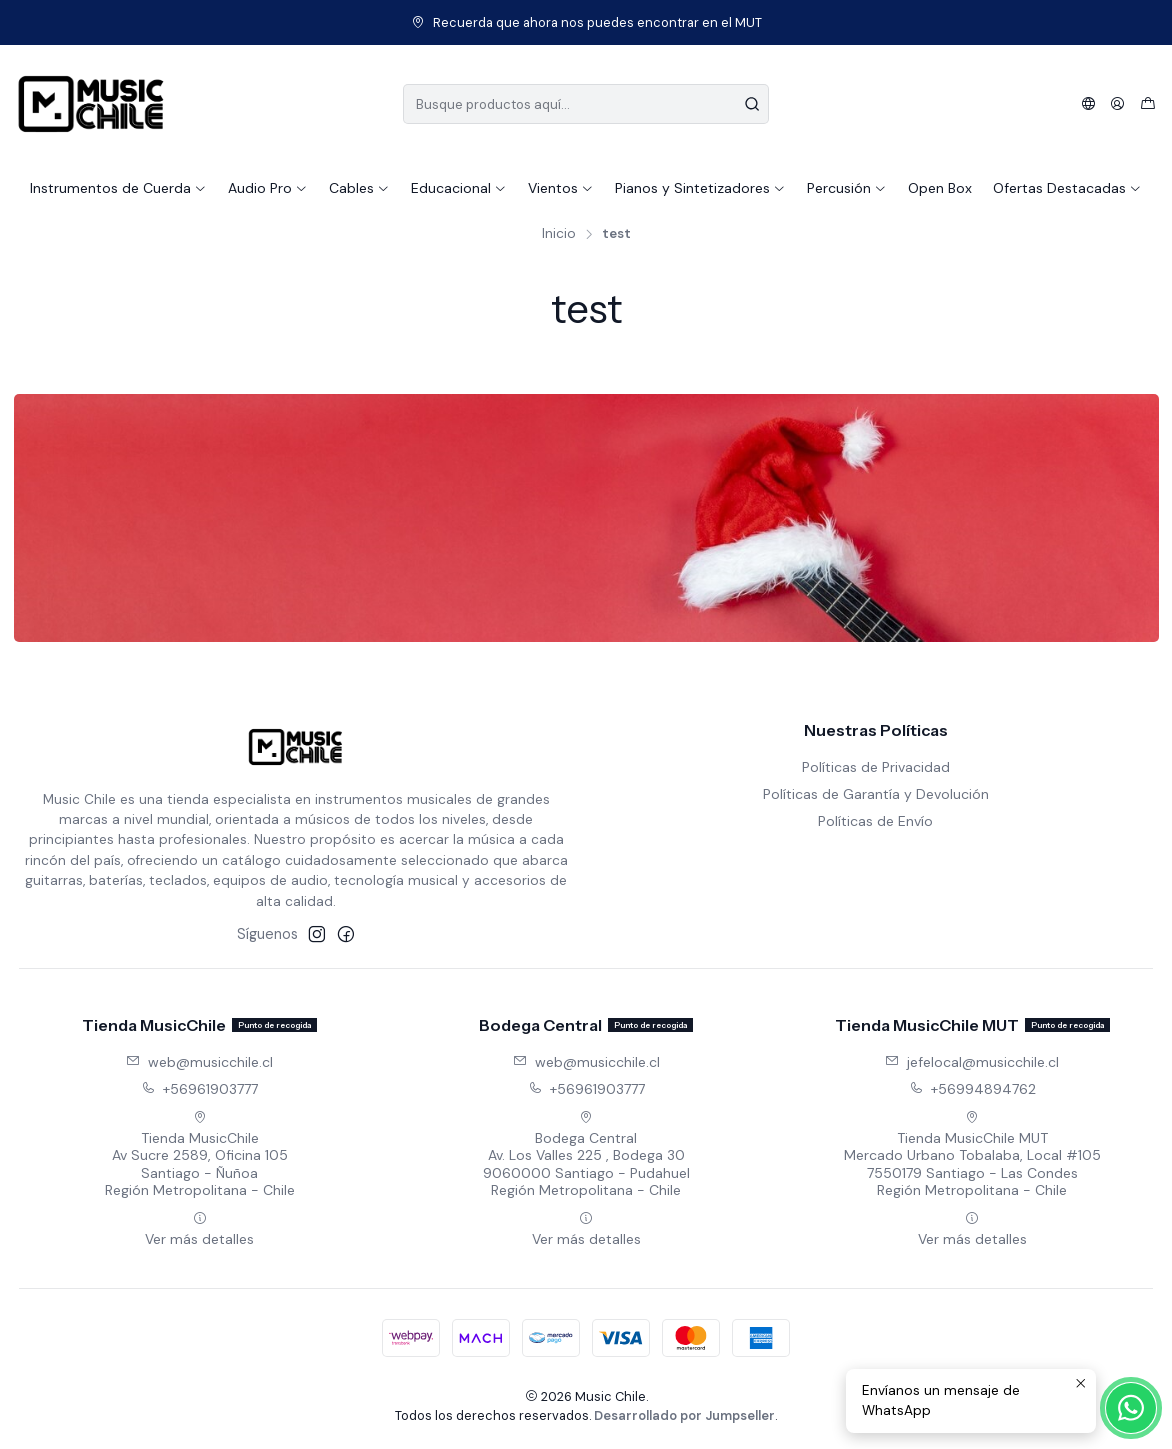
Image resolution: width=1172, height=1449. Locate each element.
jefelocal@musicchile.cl (972, 1062)
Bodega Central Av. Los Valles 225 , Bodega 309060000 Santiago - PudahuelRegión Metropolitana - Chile (586, 1155)
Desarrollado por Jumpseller (684, 1415)
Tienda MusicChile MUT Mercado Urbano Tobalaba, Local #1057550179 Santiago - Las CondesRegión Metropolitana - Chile (972, 1155)
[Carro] (1148, 104)
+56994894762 (972, 1089)
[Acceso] (1117, 104)
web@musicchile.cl (199, 1062)
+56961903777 (199, 1089)
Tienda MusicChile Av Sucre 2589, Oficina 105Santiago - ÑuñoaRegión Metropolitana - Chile (200, 1155)
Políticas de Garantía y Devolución (876, 794)
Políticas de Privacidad (876, 767)
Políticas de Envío (875, 821)
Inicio (559, 234)
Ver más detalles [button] (199, 1229)
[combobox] (586, 104)
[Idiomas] (1088, 104)
